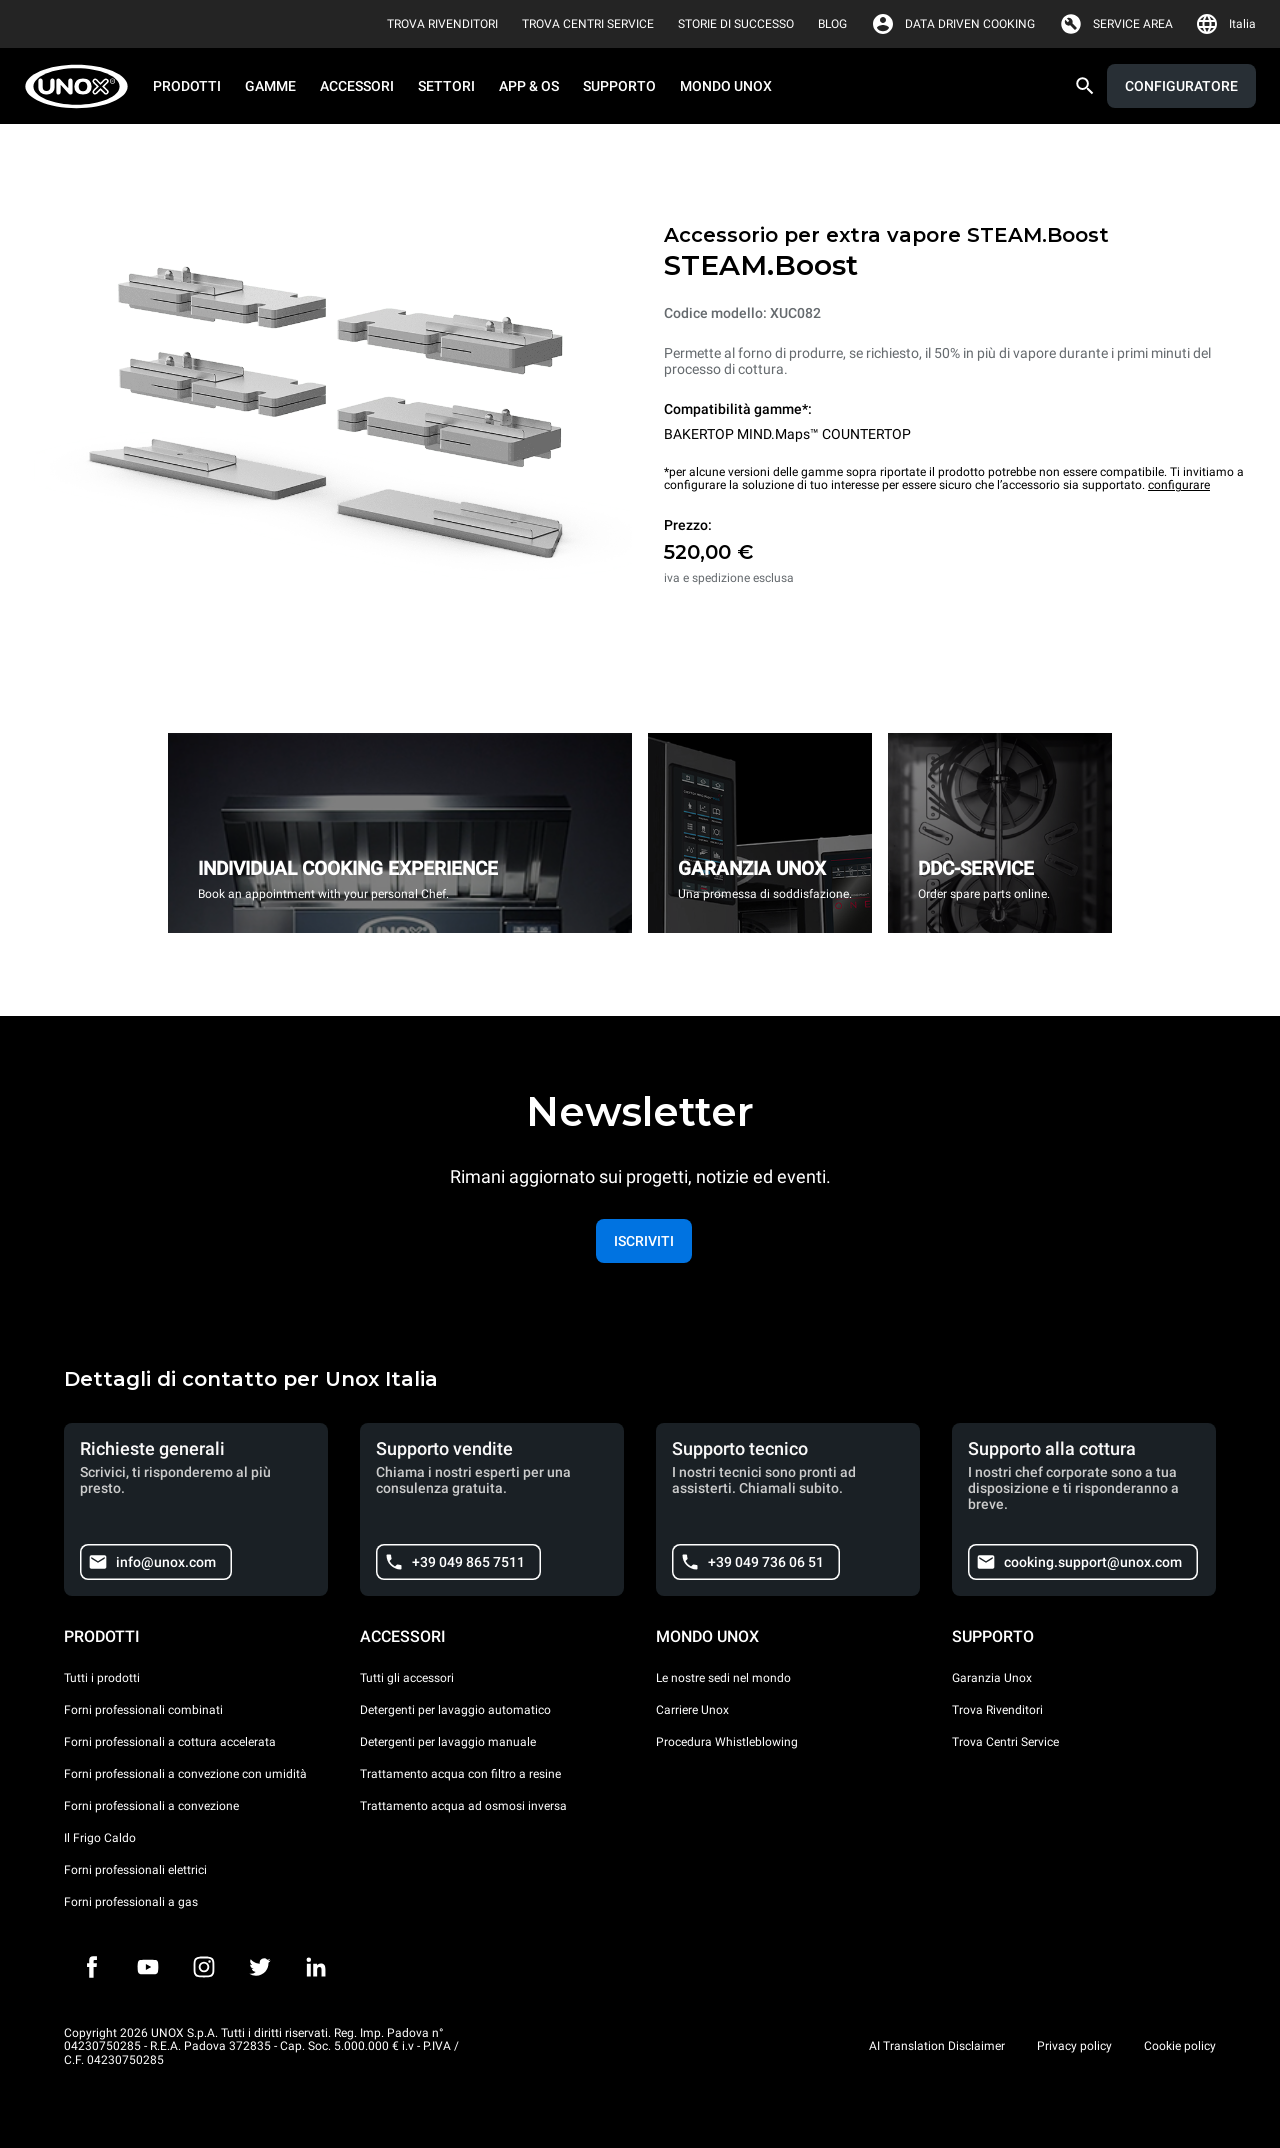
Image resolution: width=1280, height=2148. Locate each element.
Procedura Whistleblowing (727, 1742)
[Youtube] (148, 1967)
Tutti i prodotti (102, 1678)
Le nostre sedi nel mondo (723, 1678)
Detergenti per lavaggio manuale (448, 1742)
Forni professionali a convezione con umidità (185, 1774)
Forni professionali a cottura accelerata (170, 1742)
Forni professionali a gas (131, 1902)
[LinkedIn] (316, 1967)
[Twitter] (260, 1967)
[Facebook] (92, 1967)
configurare (1179, 485)
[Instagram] (204, 1967)
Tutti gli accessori (407, 1678)
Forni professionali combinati (143, 1710)
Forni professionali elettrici (135, 1870)
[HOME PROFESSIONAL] (82, 86)
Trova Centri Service (1005, 1742)
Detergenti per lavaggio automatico (455, 1710)
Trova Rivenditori (997, 1710)
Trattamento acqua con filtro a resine (460, 1774)
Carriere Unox (692, 1710)
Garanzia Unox (992, 1678)
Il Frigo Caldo (100, 1838)
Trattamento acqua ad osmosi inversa (463, 1806)
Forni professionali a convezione (151, 1806)
